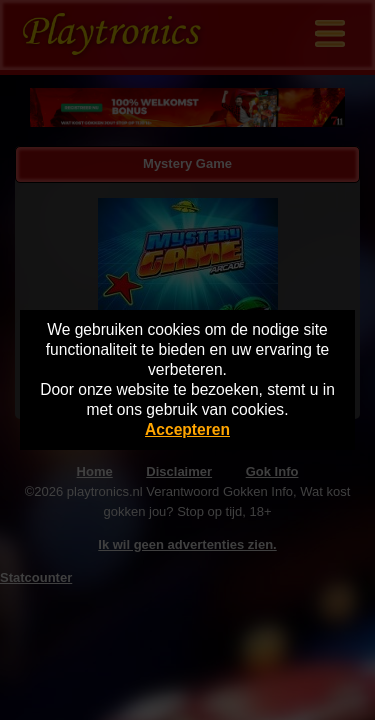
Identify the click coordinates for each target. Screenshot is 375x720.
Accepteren (187, 429)
